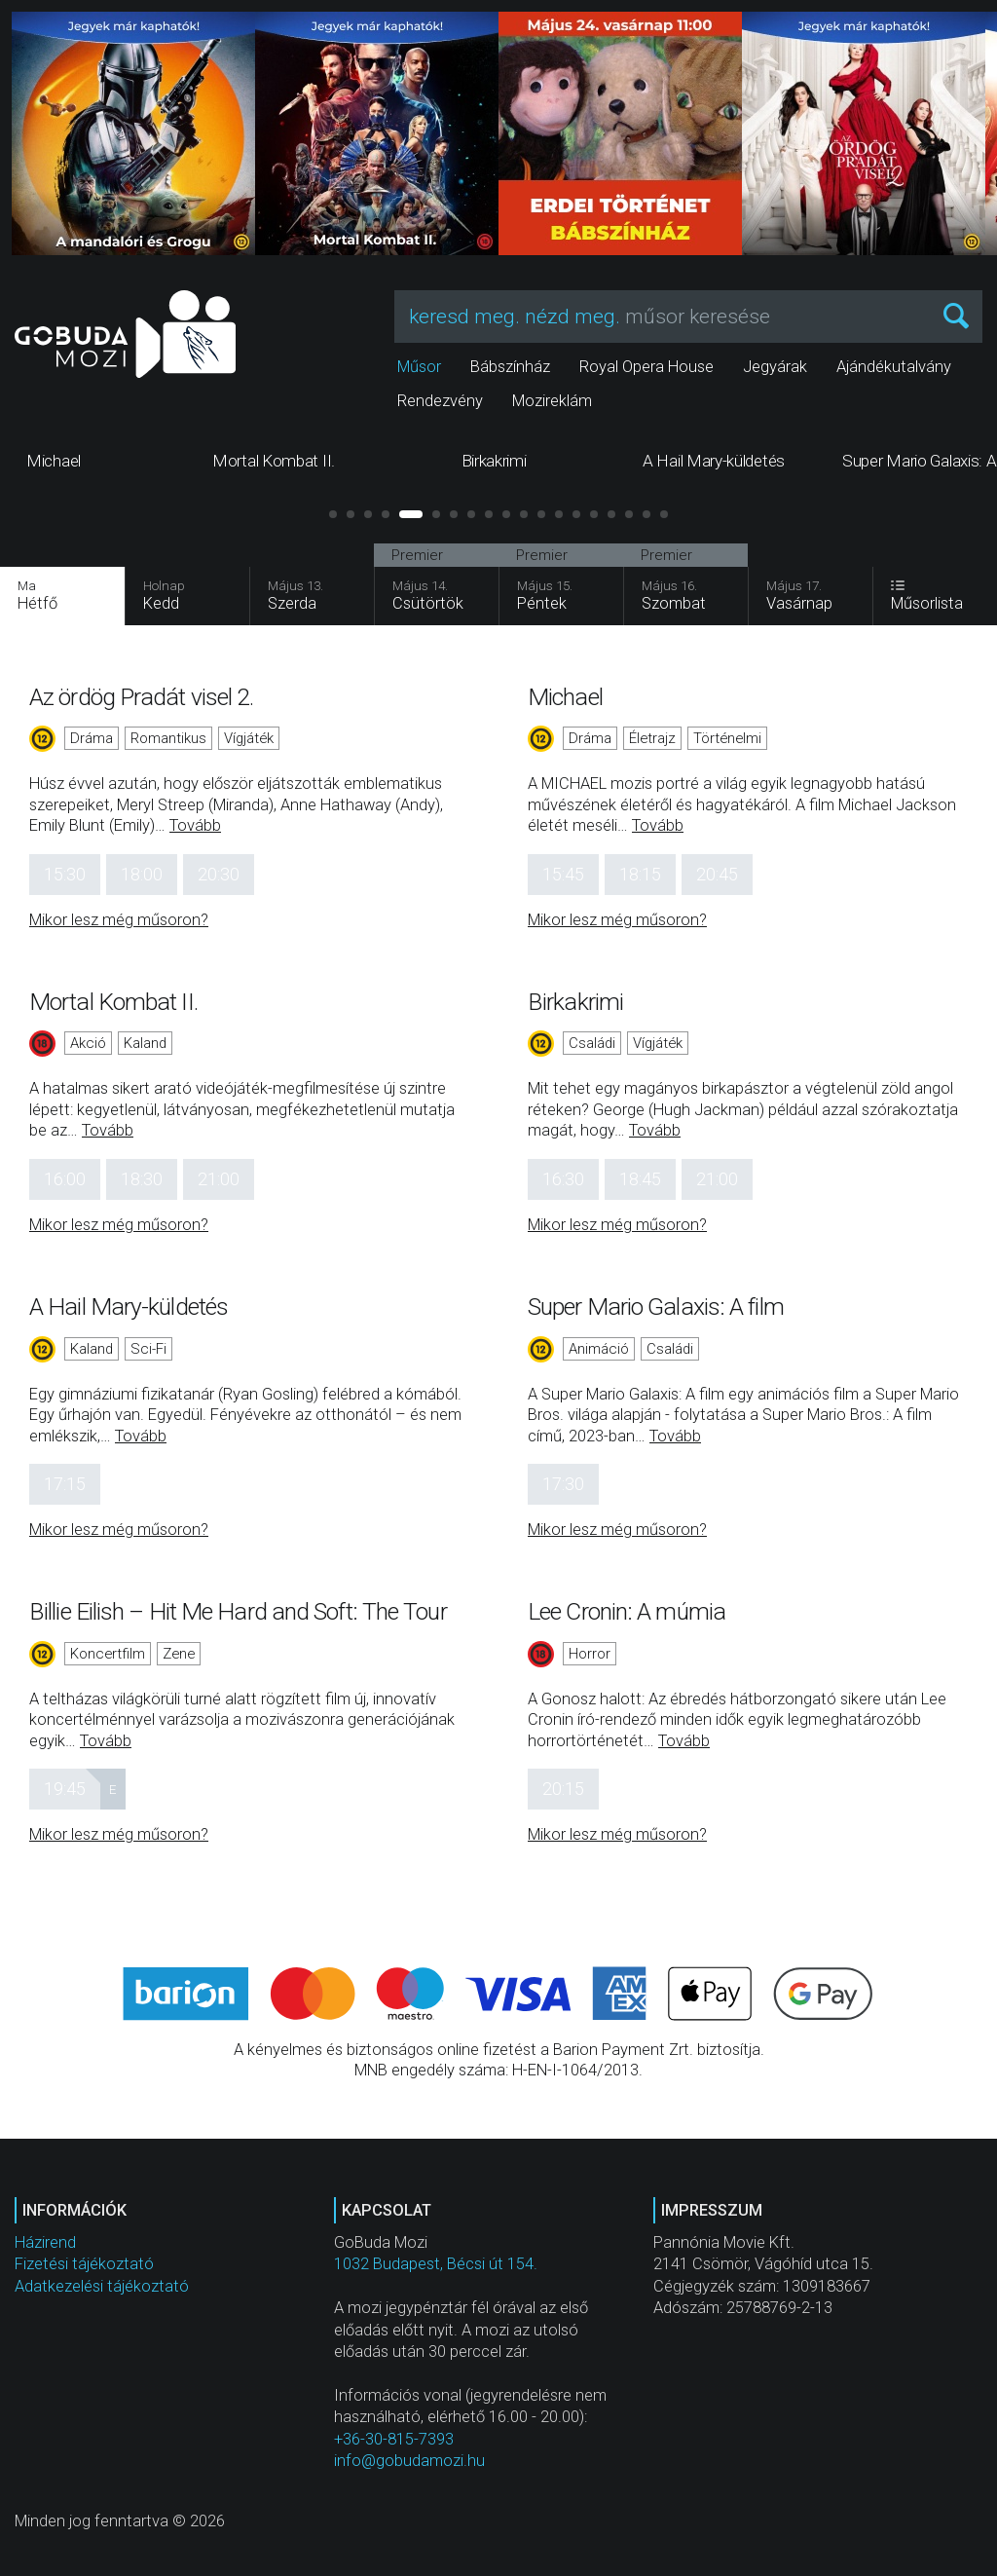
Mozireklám (552, 401)
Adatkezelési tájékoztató (102, 2286)
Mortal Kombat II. (113, 1002)
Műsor (419, 366)
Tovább (195, 825)
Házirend (45, 2242)
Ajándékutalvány (893, 366)
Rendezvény (440, 401)
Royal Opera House (646, 366)
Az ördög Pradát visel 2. (141, 697)
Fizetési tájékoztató (84, 2264)
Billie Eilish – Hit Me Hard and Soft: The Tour (238, 1611)
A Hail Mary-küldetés (128, 1306)
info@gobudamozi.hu (409, 2460)
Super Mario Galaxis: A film (656, 1306)
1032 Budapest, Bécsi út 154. (435, 2264)
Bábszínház (510, 366)
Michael (565, 697)
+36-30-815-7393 (394, 2439)
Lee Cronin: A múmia (626, 1611)
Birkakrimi (575, 1002)
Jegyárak (775, 366)
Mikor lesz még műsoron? (118, 920)
